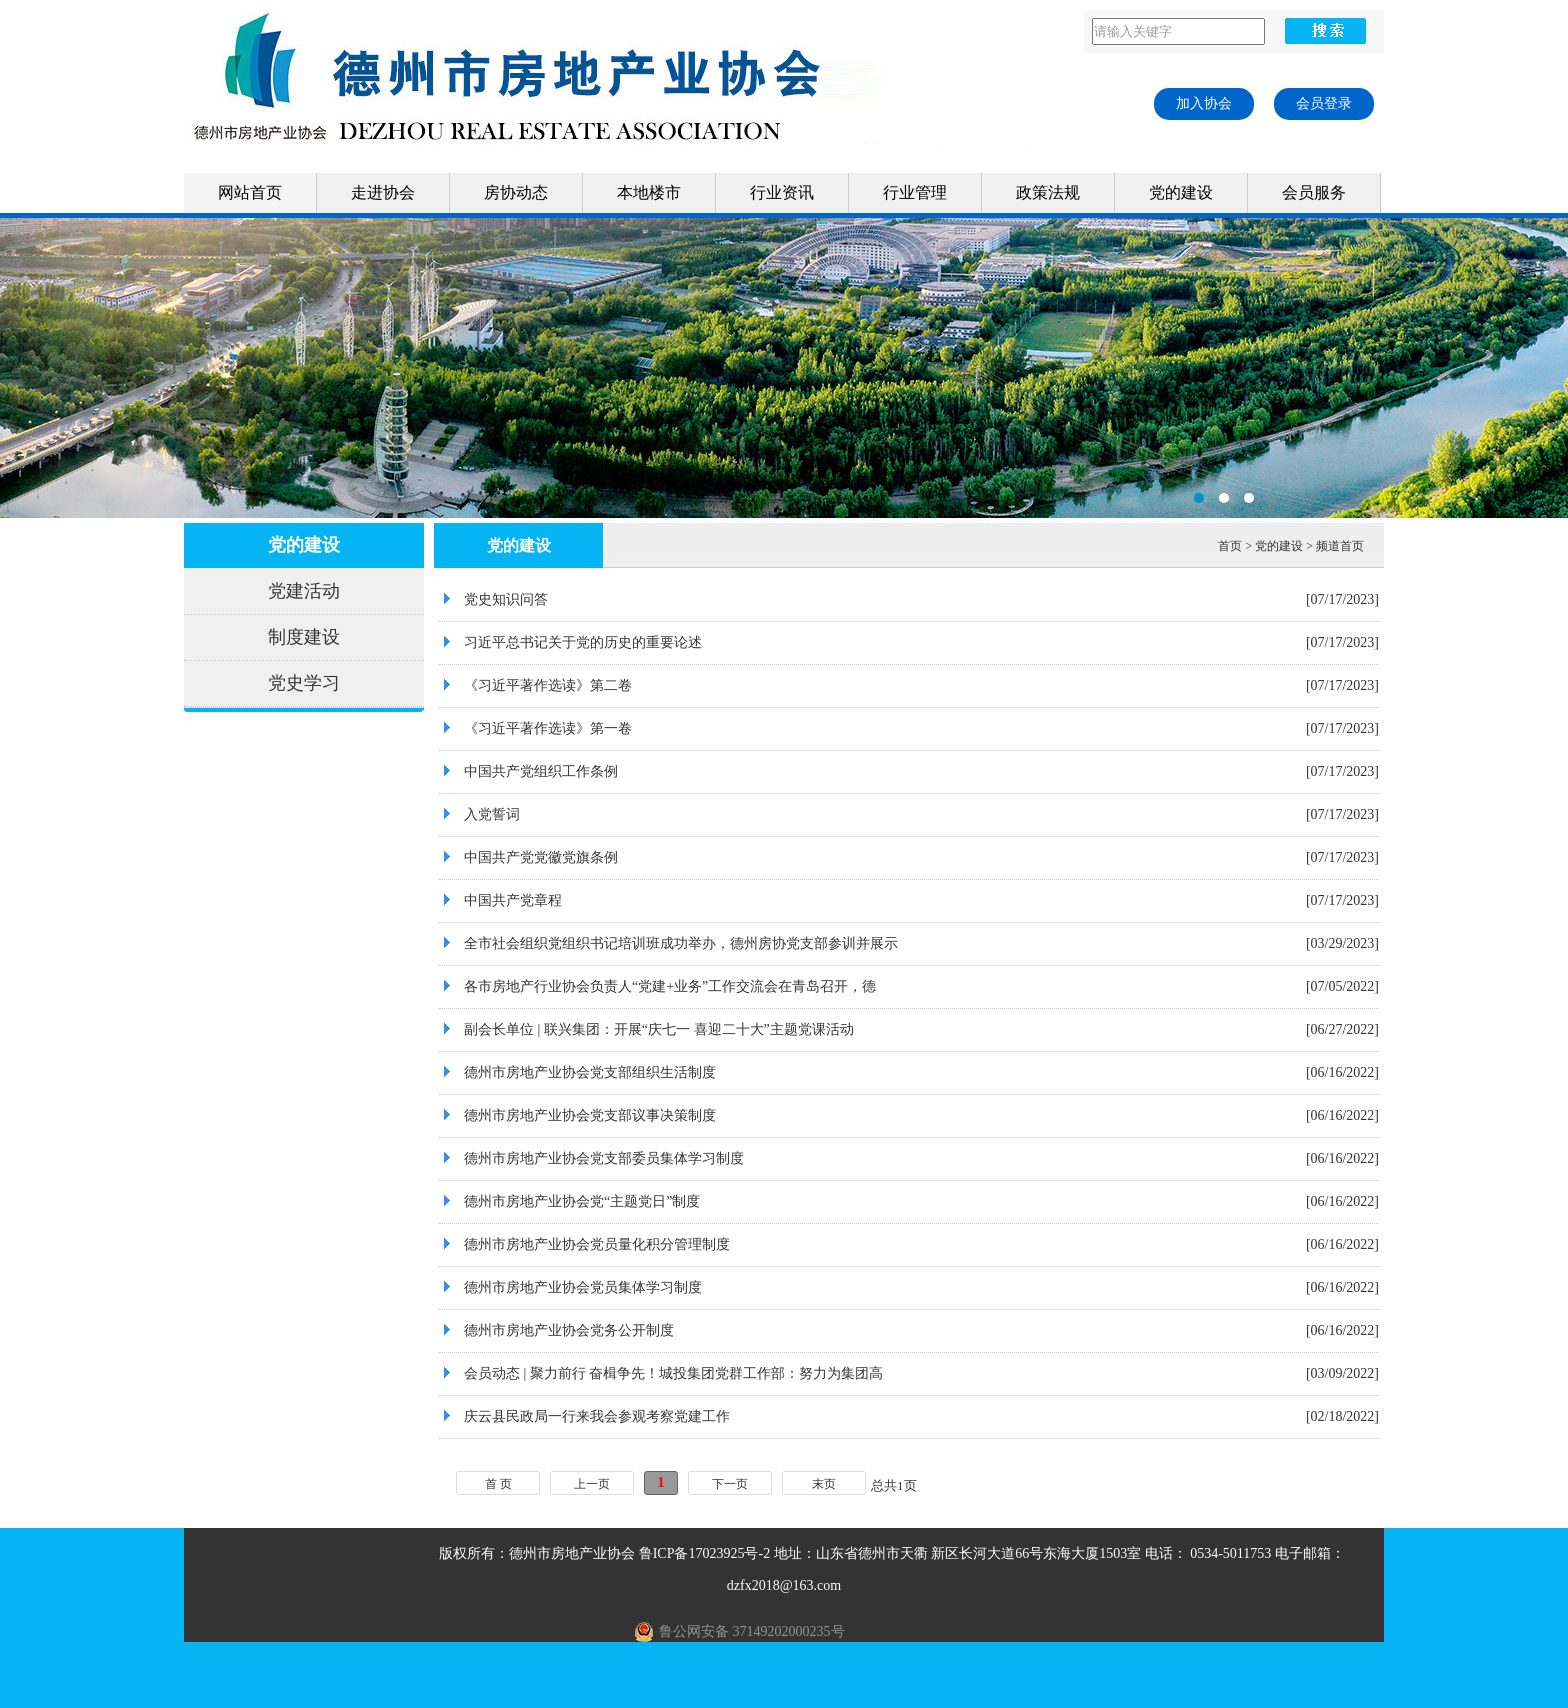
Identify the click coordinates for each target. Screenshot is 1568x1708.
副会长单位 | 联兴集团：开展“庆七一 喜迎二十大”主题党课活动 (659, 1029)
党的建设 (1181, 192)
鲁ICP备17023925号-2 (704, 1553)
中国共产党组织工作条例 (541, 771)
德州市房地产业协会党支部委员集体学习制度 (604, 1158)
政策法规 (1048, 192)
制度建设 (304, 637)
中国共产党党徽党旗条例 (541, 857)
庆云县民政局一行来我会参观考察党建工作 (597, 1416)
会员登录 (1324, 103)
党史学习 (304, 683)
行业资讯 (782, 192)
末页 (824, 1484)
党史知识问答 (506, 599)
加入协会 (1204, 103)
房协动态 (516, 192)
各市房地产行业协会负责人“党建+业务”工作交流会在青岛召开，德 (670, 986)
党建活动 (304, 591)
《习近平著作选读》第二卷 (548, 685)
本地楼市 (649, 192)
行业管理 (915, 192)
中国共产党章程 (513, 900)
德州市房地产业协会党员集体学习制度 (583, 1287)
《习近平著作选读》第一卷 (548, 728)
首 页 (498, 1484)
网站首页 (250, 192)
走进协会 (383, 192)
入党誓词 (492, 814)
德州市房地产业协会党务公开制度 (569, 1330)
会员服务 (1314, 192)
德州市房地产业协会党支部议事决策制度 (590, 1115)
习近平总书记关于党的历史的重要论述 (583, 642)
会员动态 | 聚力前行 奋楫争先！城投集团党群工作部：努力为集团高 (673, 1373)
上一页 (592, 1484)
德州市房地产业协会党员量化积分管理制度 (597, 1244)
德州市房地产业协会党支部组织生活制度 (590, 1072)
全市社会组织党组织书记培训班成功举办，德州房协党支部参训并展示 (681, 943)
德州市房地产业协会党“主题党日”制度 (582, 1201)
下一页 (730, 1484)
